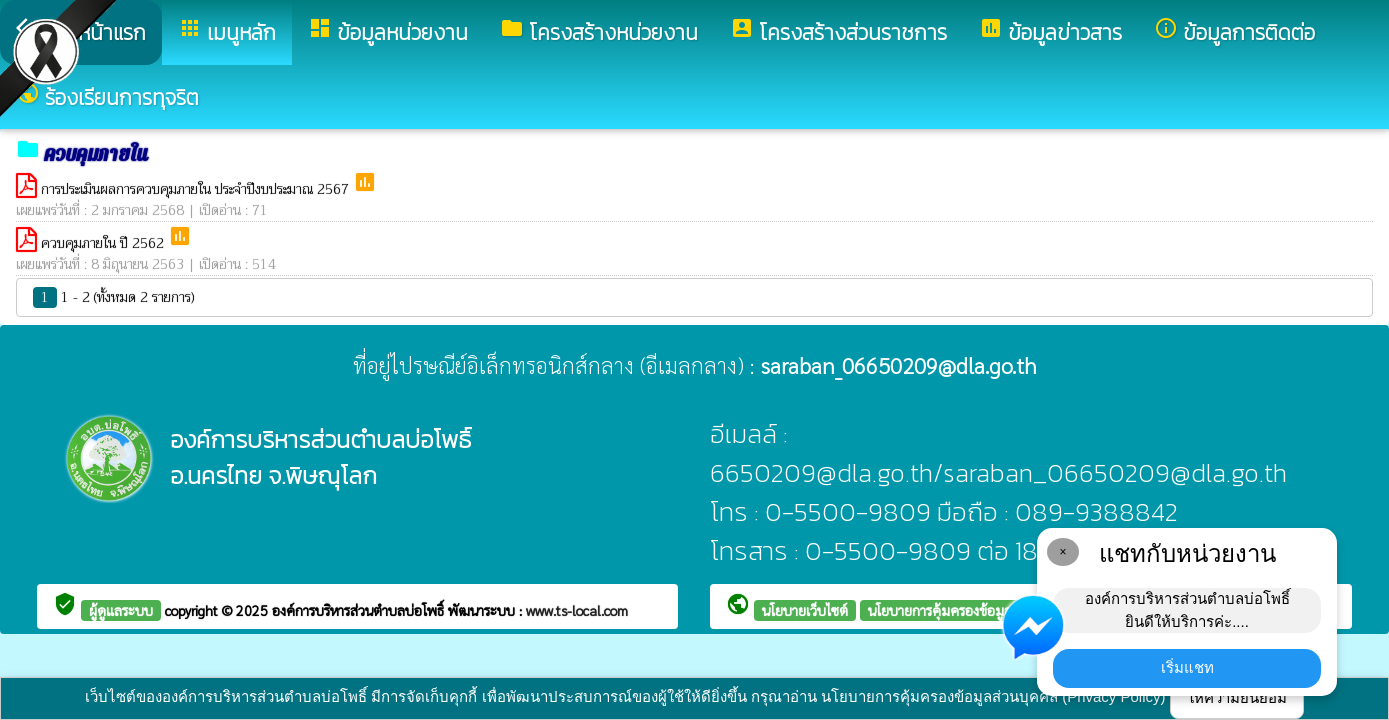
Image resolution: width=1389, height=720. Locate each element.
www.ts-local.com (577, 610)
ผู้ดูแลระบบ (121, 610)
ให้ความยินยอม (1237, 697)
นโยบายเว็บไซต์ (805, 610)
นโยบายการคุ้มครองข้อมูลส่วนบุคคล (969, 610)
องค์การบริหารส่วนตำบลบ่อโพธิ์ (360, 610)
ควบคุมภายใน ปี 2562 (104, 243)
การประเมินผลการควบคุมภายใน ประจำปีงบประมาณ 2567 (197, 189)
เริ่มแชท (1187, 667)
